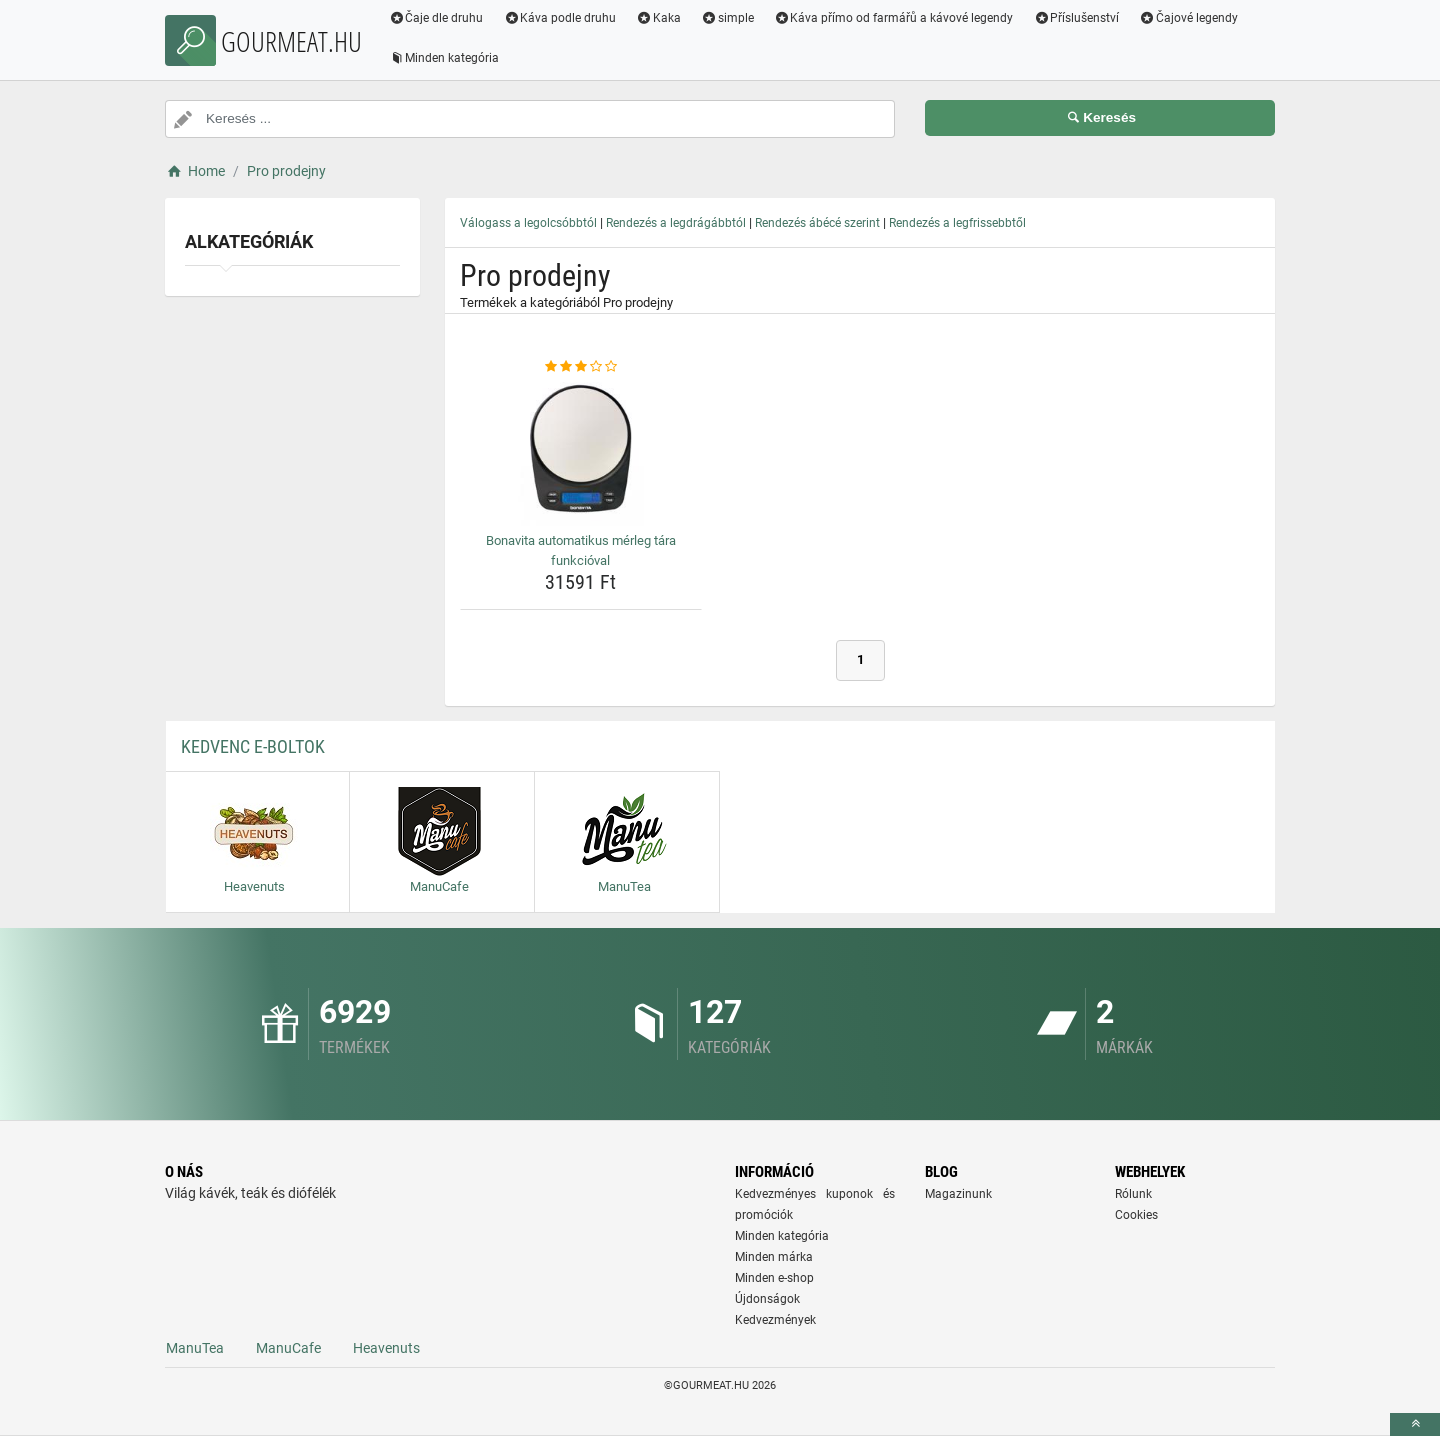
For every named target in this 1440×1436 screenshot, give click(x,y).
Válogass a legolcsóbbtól (528, 223)
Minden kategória (444, 58)
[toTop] (1415, 1424)
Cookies (1136, 1215)
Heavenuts (386, 1348)
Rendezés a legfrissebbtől (957, 223)
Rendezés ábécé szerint (817, 223)
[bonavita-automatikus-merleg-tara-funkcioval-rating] (581, 367)
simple (727, 18)
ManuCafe (288, 1348)
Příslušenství (1077, 18)
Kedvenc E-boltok (253, 746)
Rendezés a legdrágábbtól (676, 223)
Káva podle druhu (560, 18)
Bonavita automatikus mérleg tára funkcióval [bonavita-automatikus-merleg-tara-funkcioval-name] (581, 550)
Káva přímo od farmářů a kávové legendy (894, 18)
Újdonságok (767, 1299)
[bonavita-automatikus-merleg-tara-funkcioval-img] (581, 451)
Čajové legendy (1189, 18)
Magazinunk (958, 1194)
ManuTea (195, 1348)
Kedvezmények (775, 1320)
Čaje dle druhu (436, 18)
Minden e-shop (774, 1278)
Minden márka (774, 1257)
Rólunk (1133, 1194)
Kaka (659, 18)
